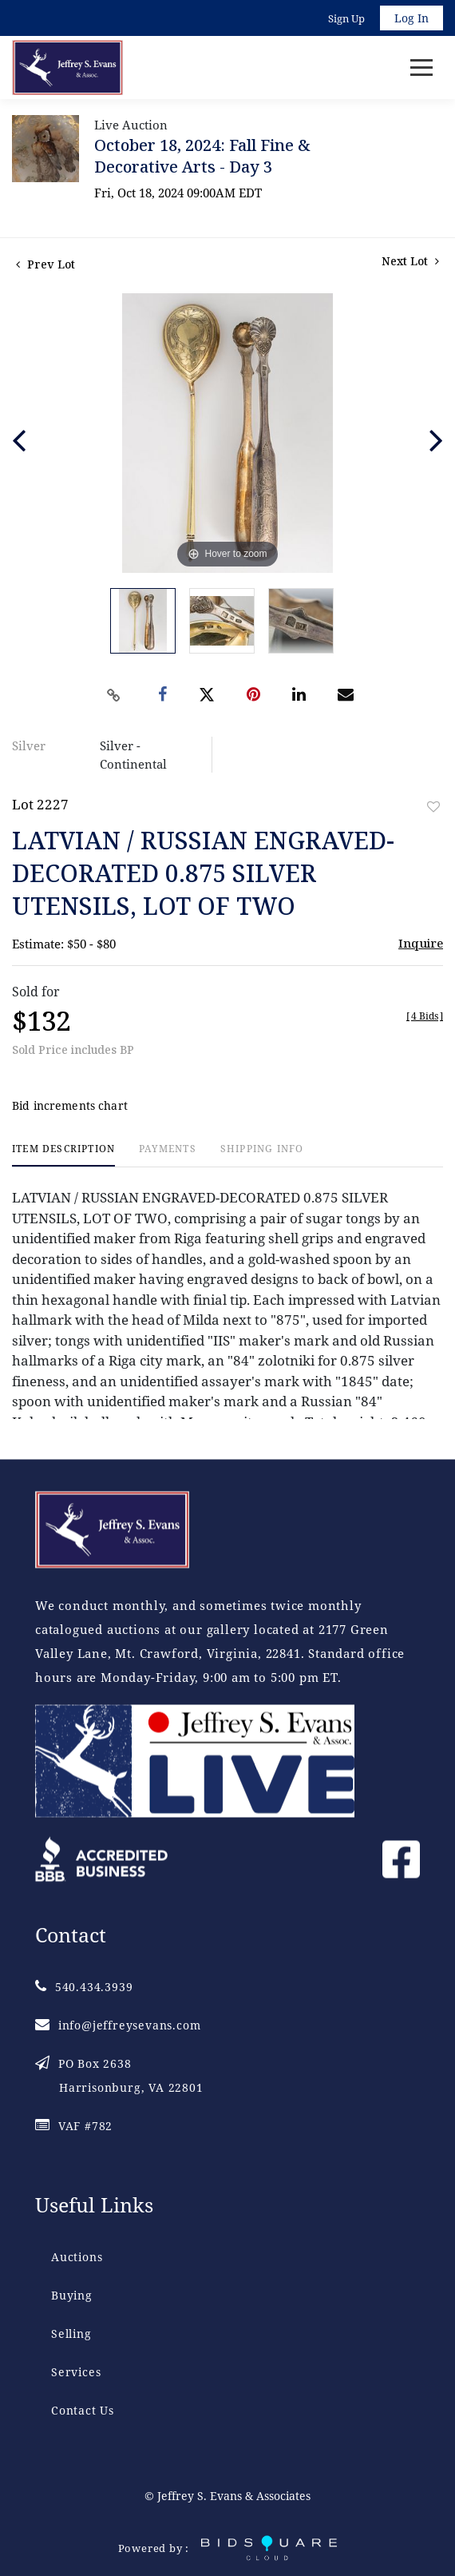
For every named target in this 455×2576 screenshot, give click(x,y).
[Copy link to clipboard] (114, 695)
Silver (29, 745)
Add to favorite (433, 806)
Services (76, 2371)
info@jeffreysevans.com (117, 2025)
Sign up (346, 18)
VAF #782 (74, 2125)
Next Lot (410, 261)
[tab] (63, 1155)
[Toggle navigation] (421, 67)
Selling (71, 2333)
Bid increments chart (70, 1105)
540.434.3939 (84, 1986)
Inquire (420, 943)
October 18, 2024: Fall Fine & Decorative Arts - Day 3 (202, 155)
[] (424, 1016)
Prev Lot (45, 264)
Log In (411, 18)
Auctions (76, 2256)
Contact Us (82, 2410)
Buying (72, 2295)
